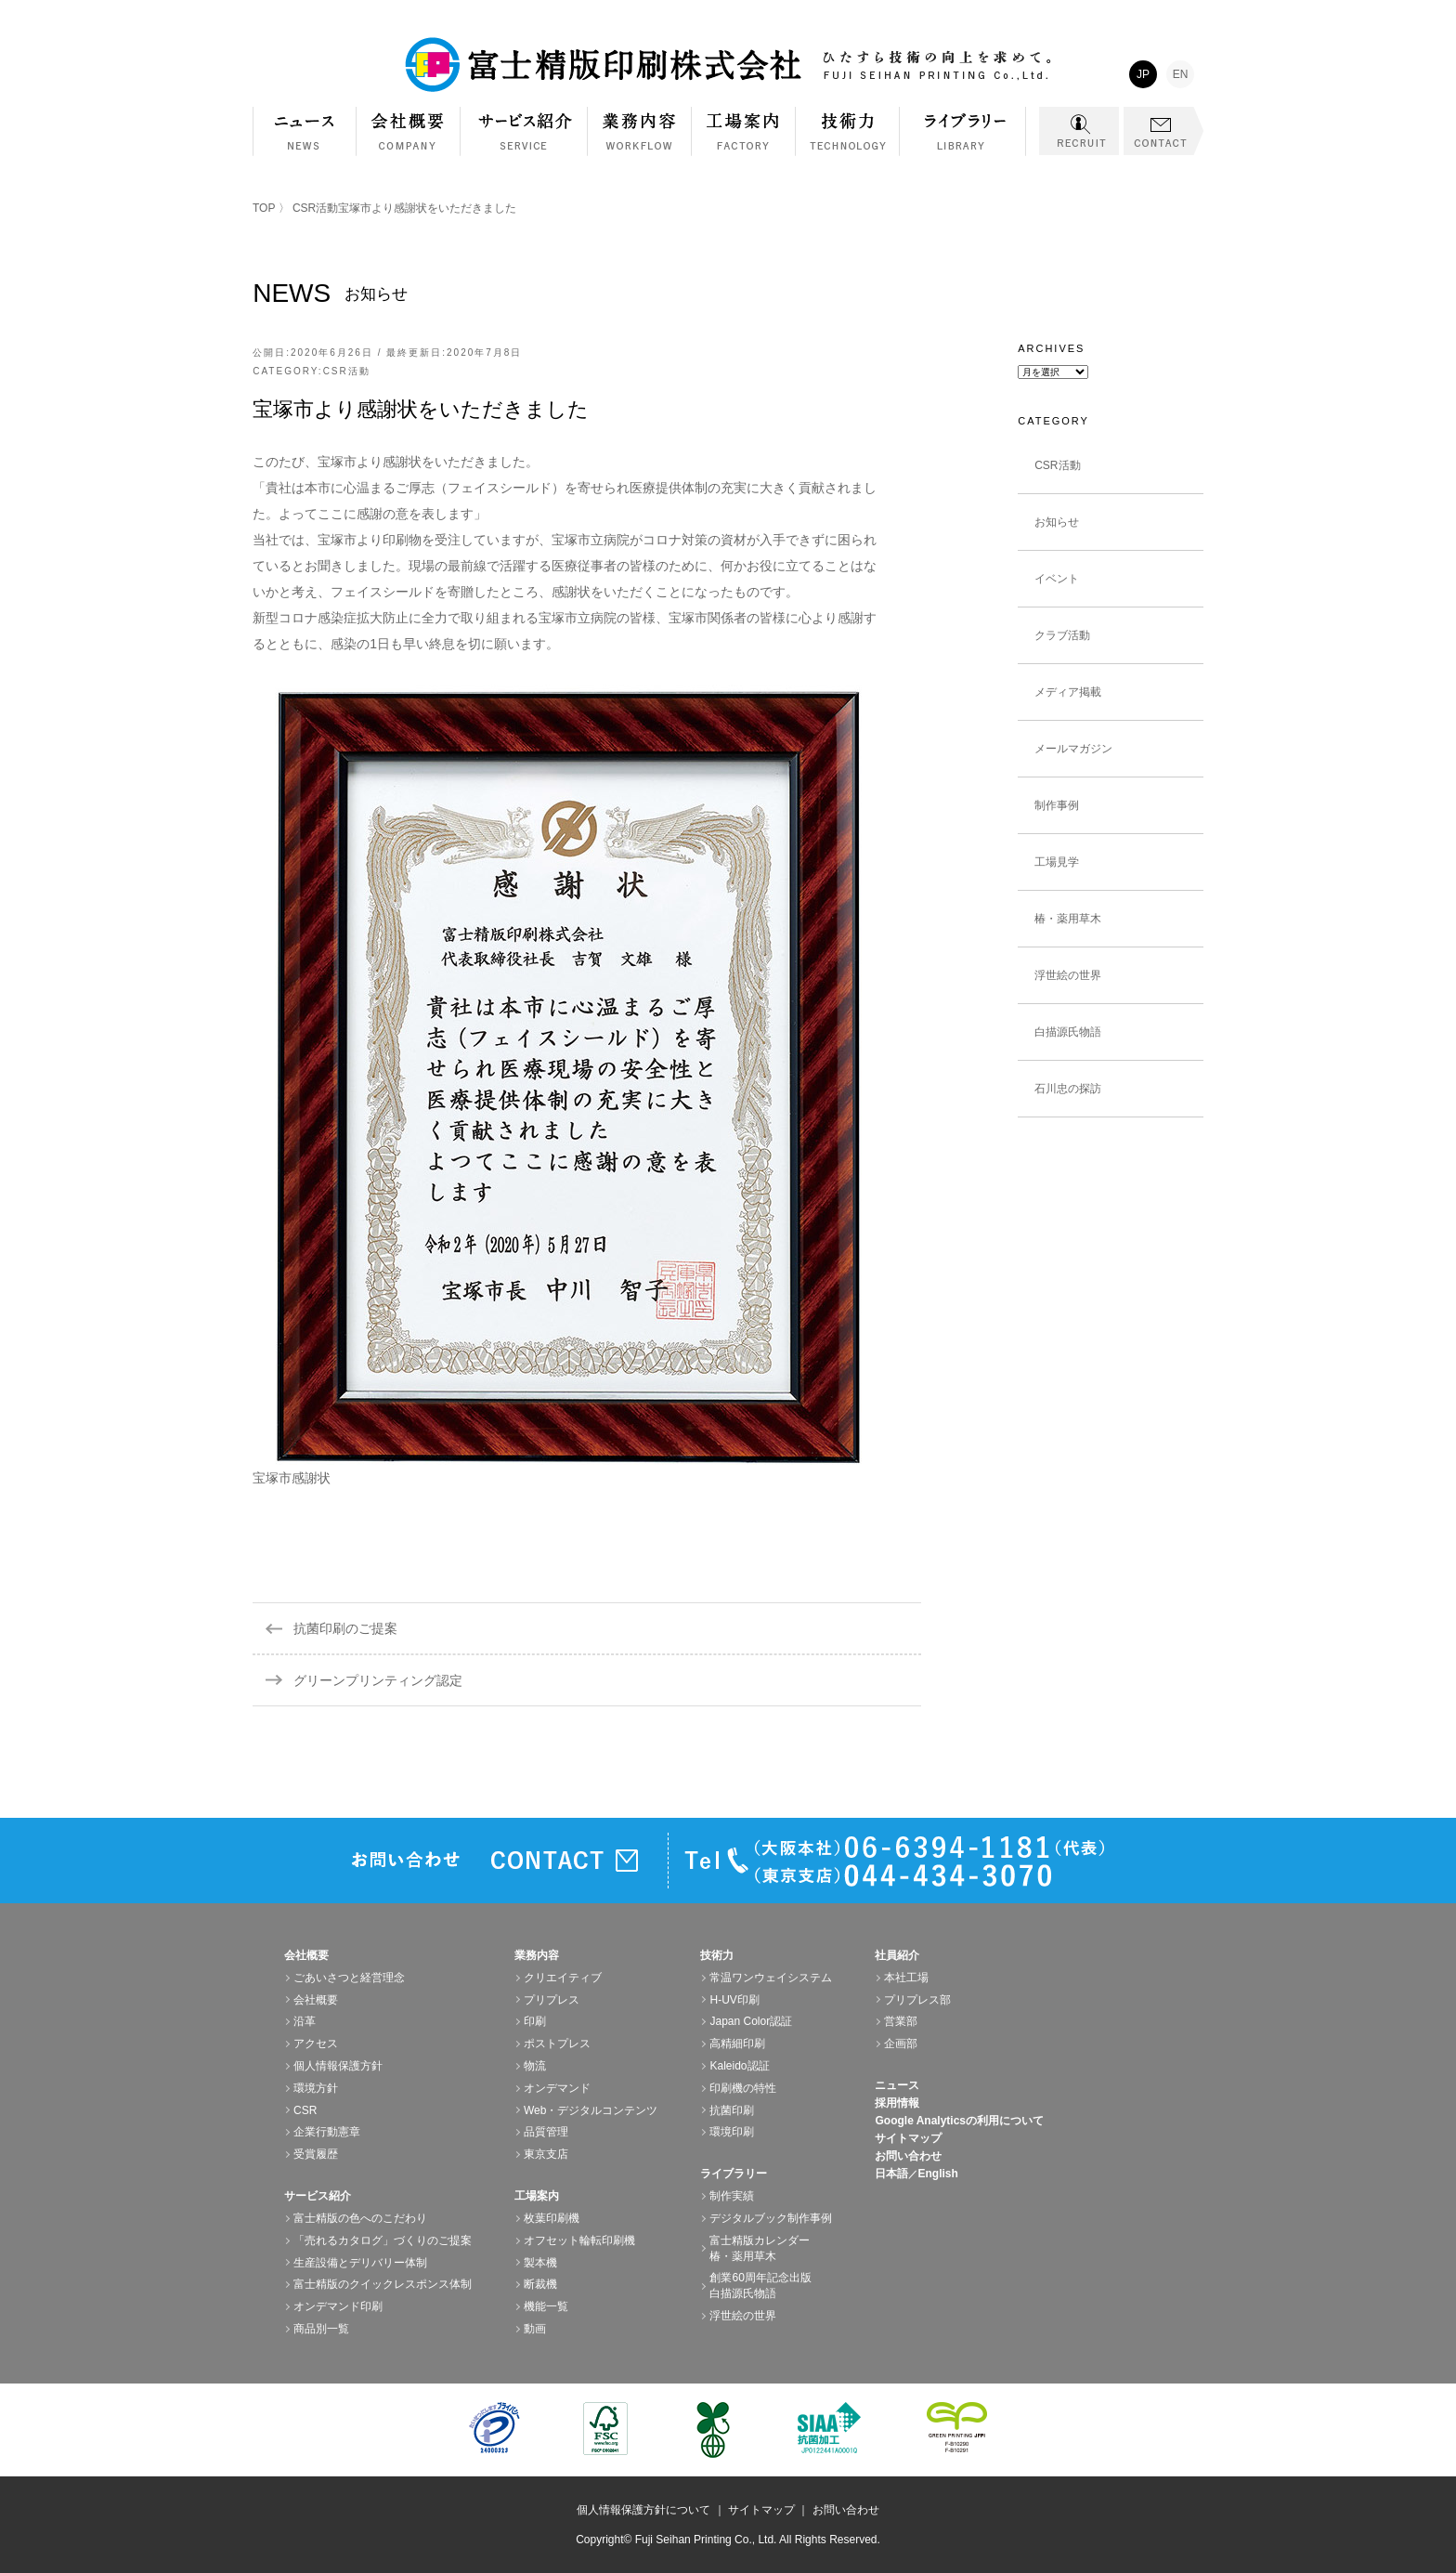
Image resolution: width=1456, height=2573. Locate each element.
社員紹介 (897, 1955)
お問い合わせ (908, 2155)
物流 (535, 2065)
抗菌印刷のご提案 (345, 1628)
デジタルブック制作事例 (770, 2218)
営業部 (900, 2021)
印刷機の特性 (742, 2088)
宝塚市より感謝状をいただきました (421, 409)
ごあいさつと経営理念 (349, 1977)
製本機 (540, 2262)
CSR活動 (315, 208)
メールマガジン (1073, 748)
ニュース (897, 2085)
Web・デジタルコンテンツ (590, 2110)
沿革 (304, 2021)
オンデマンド (557, 2088)
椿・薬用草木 (1067, 918)
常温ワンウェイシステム (770, 1977)
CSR (305, 2110)
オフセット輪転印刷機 (579, 2240)
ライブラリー (963, 141)
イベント (1056, 578)
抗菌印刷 (731, 2110)
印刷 (535, 2021)
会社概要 (409, 141)
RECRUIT (1079, 131)
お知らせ (1056, 522)
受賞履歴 (315, 2154)
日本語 (891, 2173)
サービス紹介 (524, 141)
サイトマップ (908, 2138)
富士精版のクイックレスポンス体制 (382, 2284)
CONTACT (1163, 131)
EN (1181, 74)
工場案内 (744, 141)
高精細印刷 (737, 2043)
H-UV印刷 (734, 1999)
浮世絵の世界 (1067, 975)
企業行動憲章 (326, 2131)
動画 (535, 2328)
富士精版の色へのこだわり (360, 2218)
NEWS (305, 131)
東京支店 (546, 2154)
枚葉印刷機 (551, 2218)
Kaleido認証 (739, 2065)
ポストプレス (557, 2043)
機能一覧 (546, 2306)
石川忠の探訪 (1067, 1088)
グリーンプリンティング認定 (377, 1680)
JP (1143, 74)
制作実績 (731, 2195)
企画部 (900, 2043)
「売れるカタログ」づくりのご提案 (382, 2240)
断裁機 (540, 2284)
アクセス (315, 2043)
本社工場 (906, 1977)
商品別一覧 (321, 2328)
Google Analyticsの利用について (959, 2120)
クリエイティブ (563, 1977)
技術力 (848, 141)
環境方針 (315, 2088)
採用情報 (897, 2102)
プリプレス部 (917, 1999)
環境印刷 (731, 2131)
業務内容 (640, 141)
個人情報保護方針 (338, 2065)
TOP (264, 208)
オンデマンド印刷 (338, 2306)
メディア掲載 (1067, 692)
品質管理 (546, 2131)
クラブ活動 (1062, 635)
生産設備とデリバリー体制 (360, 2262)
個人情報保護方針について (643, 2509)
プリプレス (551, 1999)
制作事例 (1056, 805)
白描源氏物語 (1067, 1031)
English (937, 2173)
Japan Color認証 (750, 2021)
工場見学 (1056, 862)
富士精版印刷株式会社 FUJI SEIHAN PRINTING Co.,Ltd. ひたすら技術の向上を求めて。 (728, 65)
